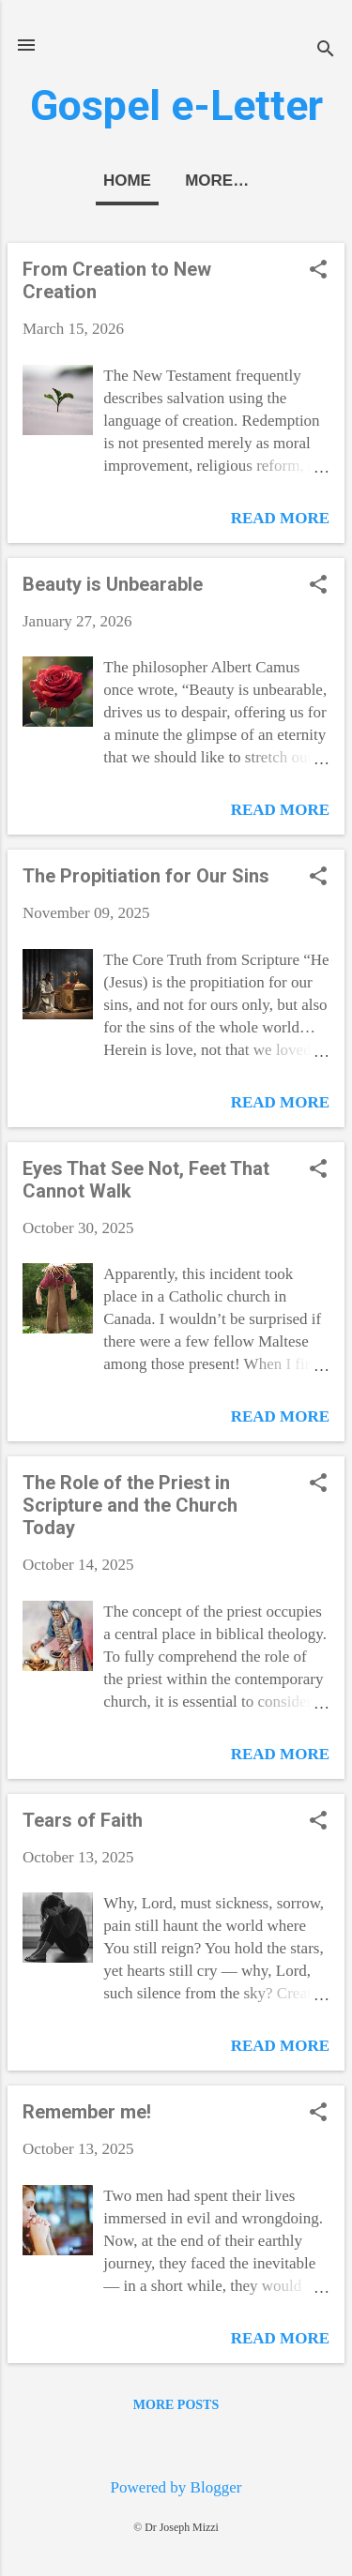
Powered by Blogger (176, 2487)
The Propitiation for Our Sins (146, 876)
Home (127, 180)
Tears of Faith (83, 1820)
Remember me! (87, 2112)
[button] (318, 271)
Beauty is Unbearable (113, 584)
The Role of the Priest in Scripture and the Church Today (130, 1505)
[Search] (325, 51)
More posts (176, 2405)
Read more (280, 518)
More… (217, 180)
